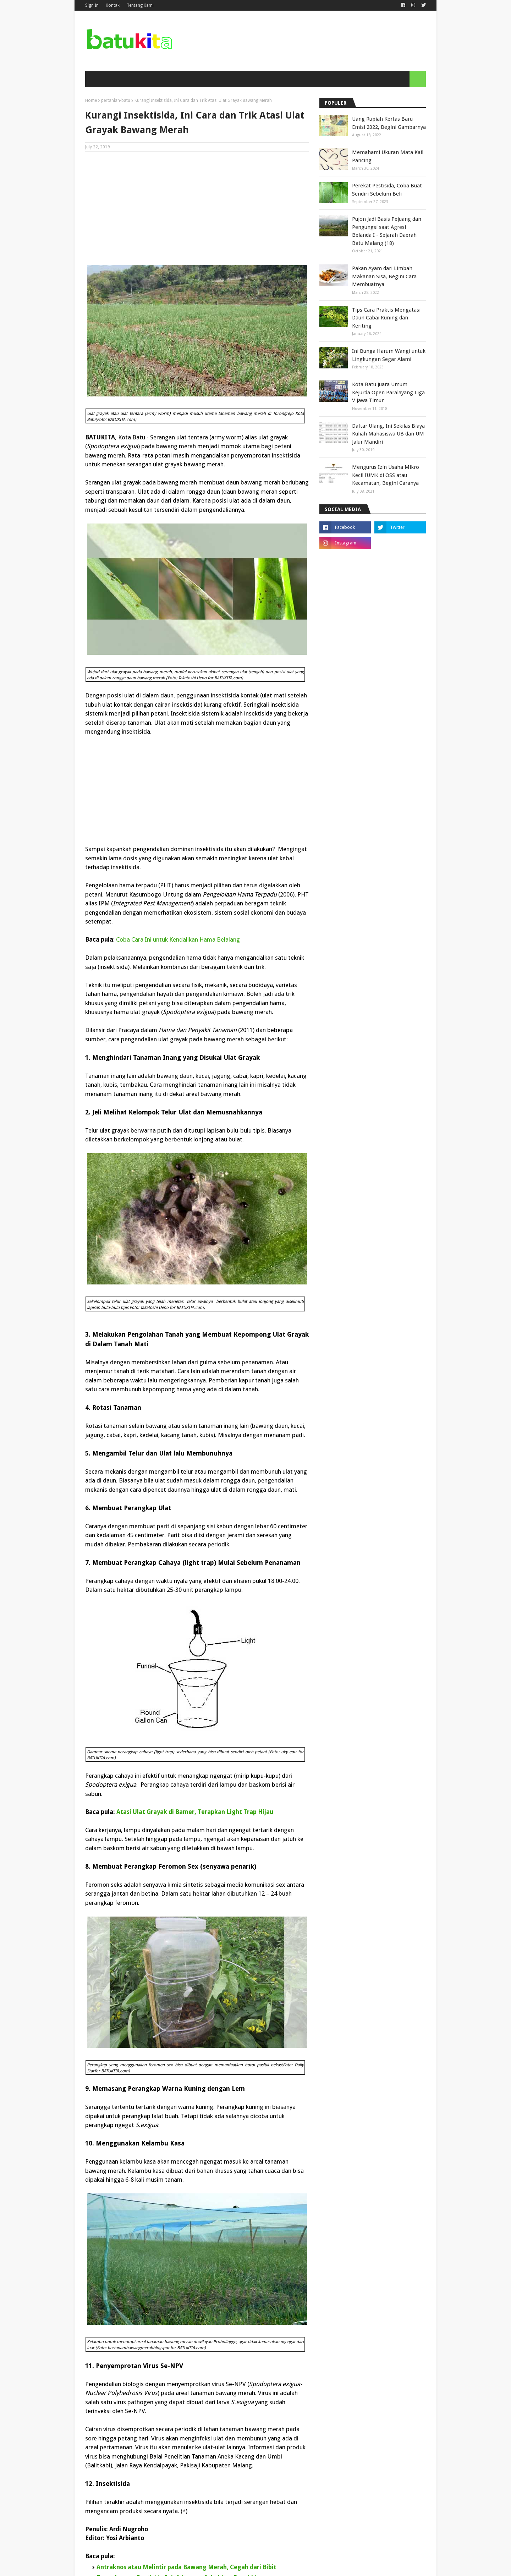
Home (91, 100)
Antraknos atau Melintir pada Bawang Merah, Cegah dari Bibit (186, 2567)
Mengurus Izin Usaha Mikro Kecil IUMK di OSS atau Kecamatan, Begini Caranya (385, 475)
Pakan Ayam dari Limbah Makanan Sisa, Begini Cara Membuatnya (384, 276)
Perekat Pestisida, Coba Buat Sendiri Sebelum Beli (387, 189)
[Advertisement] (197, 208)
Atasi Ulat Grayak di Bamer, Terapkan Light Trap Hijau (194, 1811)
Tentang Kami (140, 5)
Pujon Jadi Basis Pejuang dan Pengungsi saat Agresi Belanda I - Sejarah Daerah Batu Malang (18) (386, 231)
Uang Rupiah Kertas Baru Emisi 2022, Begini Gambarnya (389, 123)
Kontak (113, 5)
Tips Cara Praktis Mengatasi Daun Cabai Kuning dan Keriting (386, 318)
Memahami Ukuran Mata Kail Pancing (387, 156)
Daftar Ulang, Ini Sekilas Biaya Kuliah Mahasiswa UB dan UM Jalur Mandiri (388, 434)
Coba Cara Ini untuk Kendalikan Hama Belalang (178, 939)
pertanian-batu (115, 100)
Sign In (92, 5)
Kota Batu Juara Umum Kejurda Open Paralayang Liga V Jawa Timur (388, 392)
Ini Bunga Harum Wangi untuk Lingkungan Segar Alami (388, 355)
